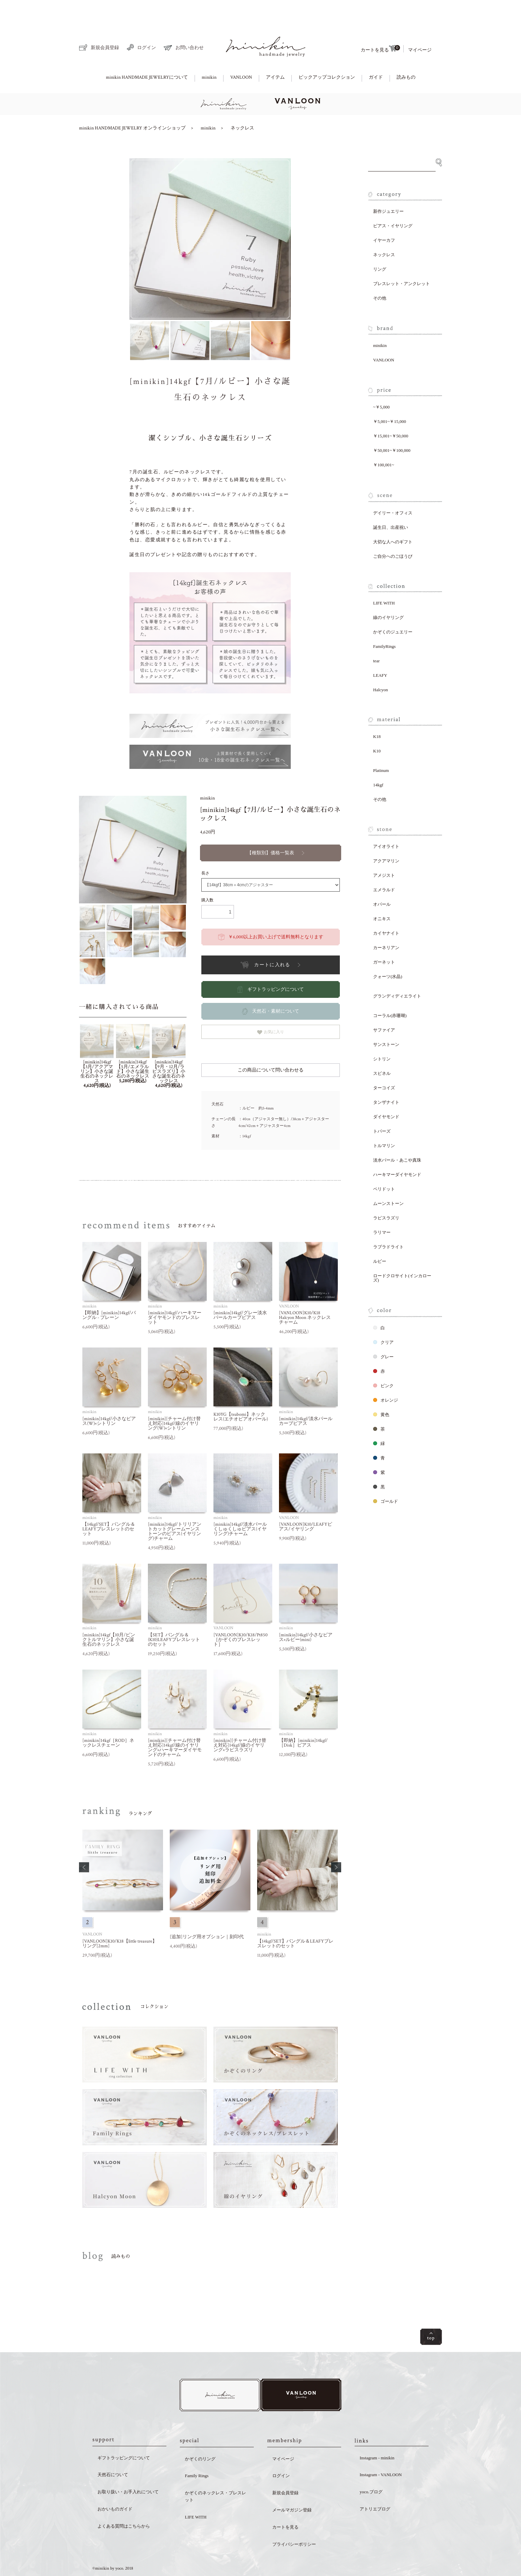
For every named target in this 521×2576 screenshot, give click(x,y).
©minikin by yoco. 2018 (112, 2547)
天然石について (112, 2453)
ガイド (376, 54)
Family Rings (196, 2454)
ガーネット (384, 938)
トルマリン (384, 1122)
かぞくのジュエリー (392, 608)
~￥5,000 (381, 383)
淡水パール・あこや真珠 (397, 1136)
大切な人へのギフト (392, 518)
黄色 (381, 1391)
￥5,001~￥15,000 (389, 398)
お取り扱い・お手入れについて (128, 2469)
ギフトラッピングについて (123, 2435)
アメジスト (384, 852)
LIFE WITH (384, 579)
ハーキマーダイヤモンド (397, 1151)
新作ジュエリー (388, 188)
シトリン (382, 1035)
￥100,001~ (383, 441)
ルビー (379, 1238)
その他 (379, 274)
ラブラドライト (388, 1223)
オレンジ (385, 1376)
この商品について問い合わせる (271, 1047)
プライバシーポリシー (294, 2522)
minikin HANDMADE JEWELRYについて (147, 54)
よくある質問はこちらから (123, 2504)
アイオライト (386, 823)
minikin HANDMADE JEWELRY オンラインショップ (132, 105)
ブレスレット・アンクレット (401, 260)
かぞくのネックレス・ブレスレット (215, 2474)
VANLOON (241, 54)
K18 (376, 713)
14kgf (378, 761)
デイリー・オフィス (392, 489)
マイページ (420, 27)
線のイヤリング (388, 594)
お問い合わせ (184, 25)
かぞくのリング (200, 2437)
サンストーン (386, 1021)
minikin (209, 54)
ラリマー (382, 1209)
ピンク (383, 1362)
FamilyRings (384, 623)
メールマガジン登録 (292, 2488)
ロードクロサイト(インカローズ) (402, 1254)
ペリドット (384, 1165)
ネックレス (242, 105)
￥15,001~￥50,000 (390, 412)
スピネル (382, 1050)
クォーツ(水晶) (387, 953)
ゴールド (385, 1478)
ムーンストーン (388, 1180)
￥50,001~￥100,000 (391, 427)
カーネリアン (386, 924)
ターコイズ (384, 1064)
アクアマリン (386, 837)
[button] (84, 1844)
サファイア (384, 1006)
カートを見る (380, 25)
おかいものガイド (114, 2487)
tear (376, 637)
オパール (382, 881)
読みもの (406, 54)
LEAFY (380, 652)
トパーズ (382, 1107)
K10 (376, 727)
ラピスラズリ (386, 1194)
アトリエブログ (375, 2487)
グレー (383, 1333)
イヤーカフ (384, 217)
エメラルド (384, 866)
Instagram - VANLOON (381, 2453)
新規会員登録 (99, 24)
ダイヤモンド (386, 1093)
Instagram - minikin (377, 2435)
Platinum (381, 747)
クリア (383, 1319)
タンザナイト (386, 1079)
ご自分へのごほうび (392, 533)
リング (379, 245)
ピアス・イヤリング (392, 202)
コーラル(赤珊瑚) (390, 992)
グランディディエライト (397, 972)
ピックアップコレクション (326, 54)
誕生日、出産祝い (390, 504)
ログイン (141, 24)
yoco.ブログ (371, 2469)
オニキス (382, 895)
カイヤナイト (386, 909)
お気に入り (270, 1008)
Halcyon (380, 666)
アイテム (275, 54)
